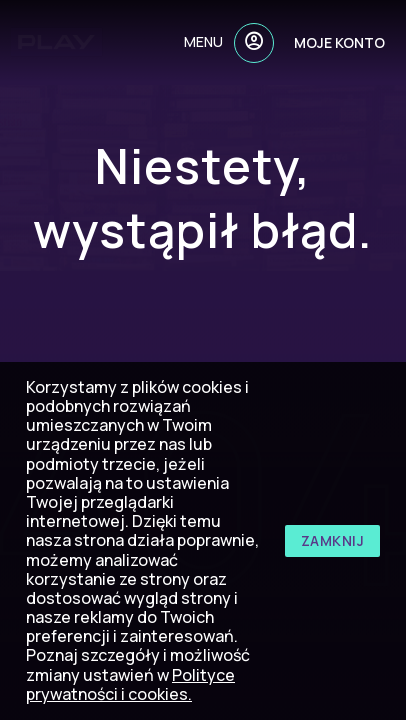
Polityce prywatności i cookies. (130, 684)
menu (203, 41)
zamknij (333, 540)
